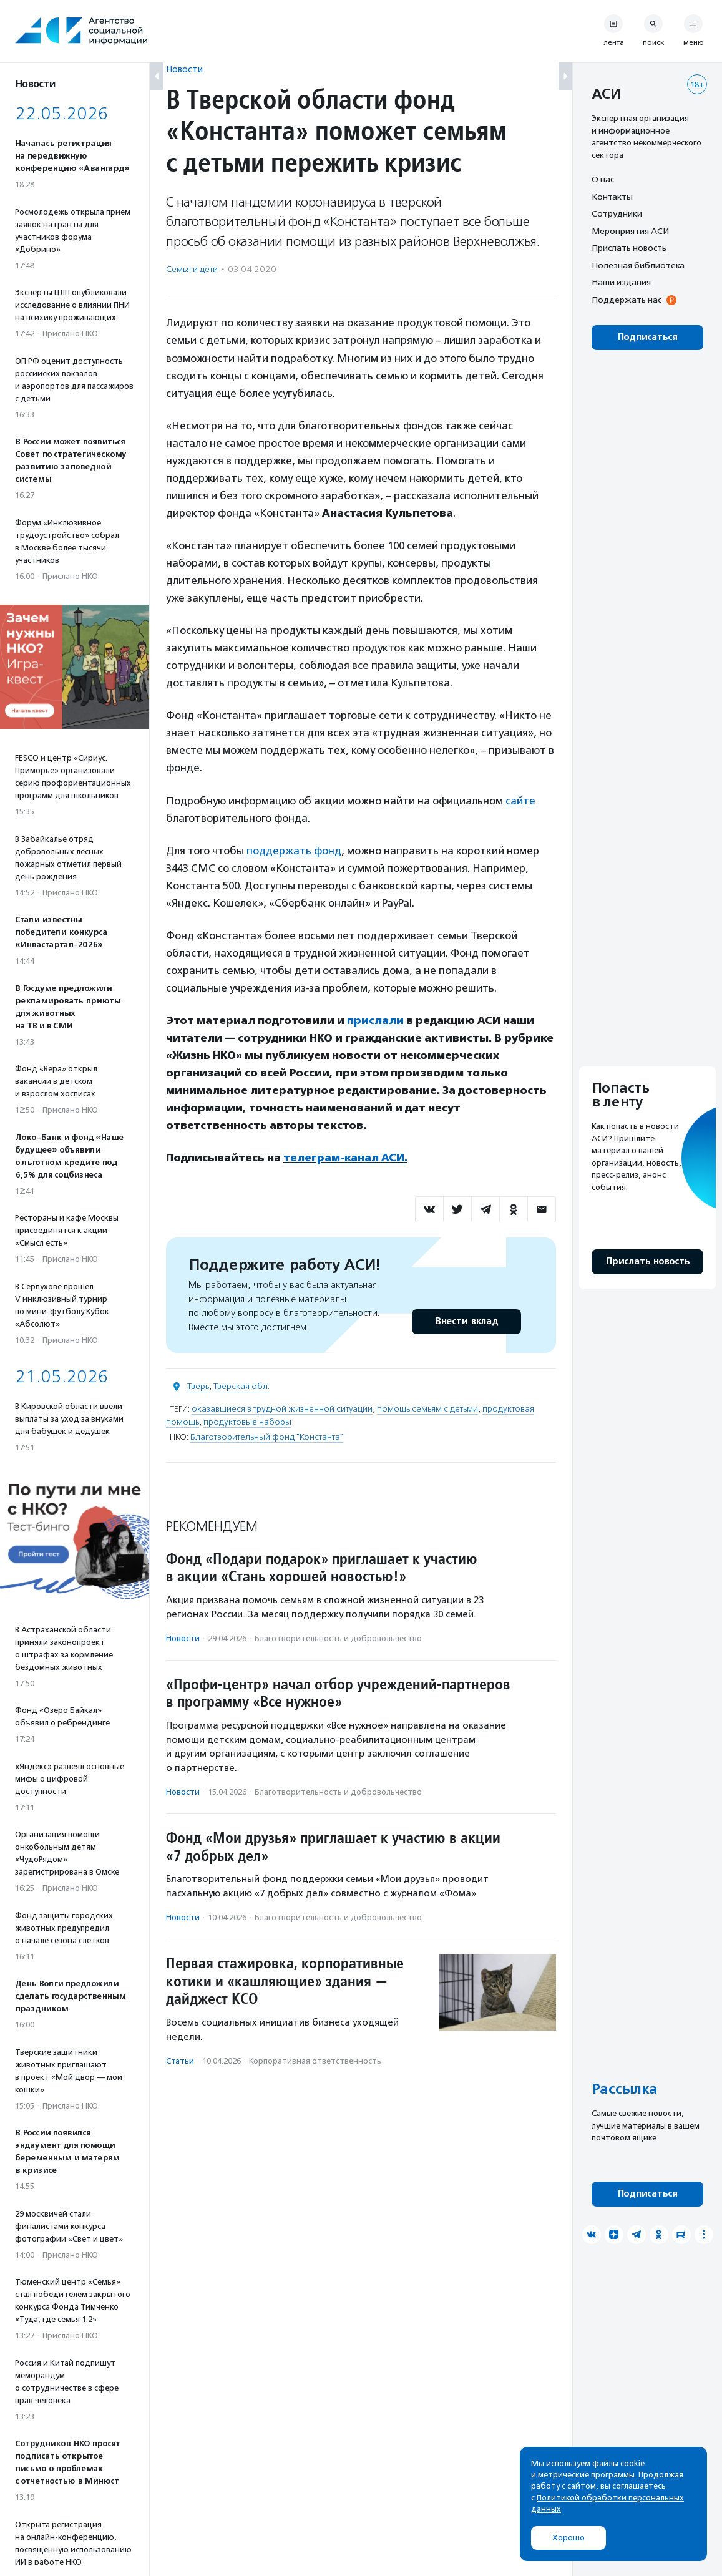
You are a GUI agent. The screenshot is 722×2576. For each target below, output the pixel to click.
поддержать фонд (293, 850)
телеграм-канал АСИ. (345, 1157)
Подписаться (647, 337)
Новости (184, 69)
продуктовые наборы (247, 1422)
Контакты (612, 197)
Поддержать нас (626, 300)
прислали (375, 1020)
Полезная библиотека (638, 265)
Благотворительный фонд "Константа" (266, 1437)
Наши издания (621, 282)
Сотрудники (617, 213)
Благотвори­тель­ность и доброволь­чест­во (338, 1638)
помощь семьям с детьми (427, 1408)
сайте (520, 800)
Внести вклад (466, 1321)
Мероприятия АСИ (630, 231)
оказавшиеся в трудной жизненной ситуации (282, 1408)
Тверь (198, 1386)
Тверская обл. (241, 1386)
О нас (603, 179)
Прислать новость (629, 248)
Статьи (180, 2061)
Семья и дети (192, 269)
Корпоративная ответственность (315, 2061)
